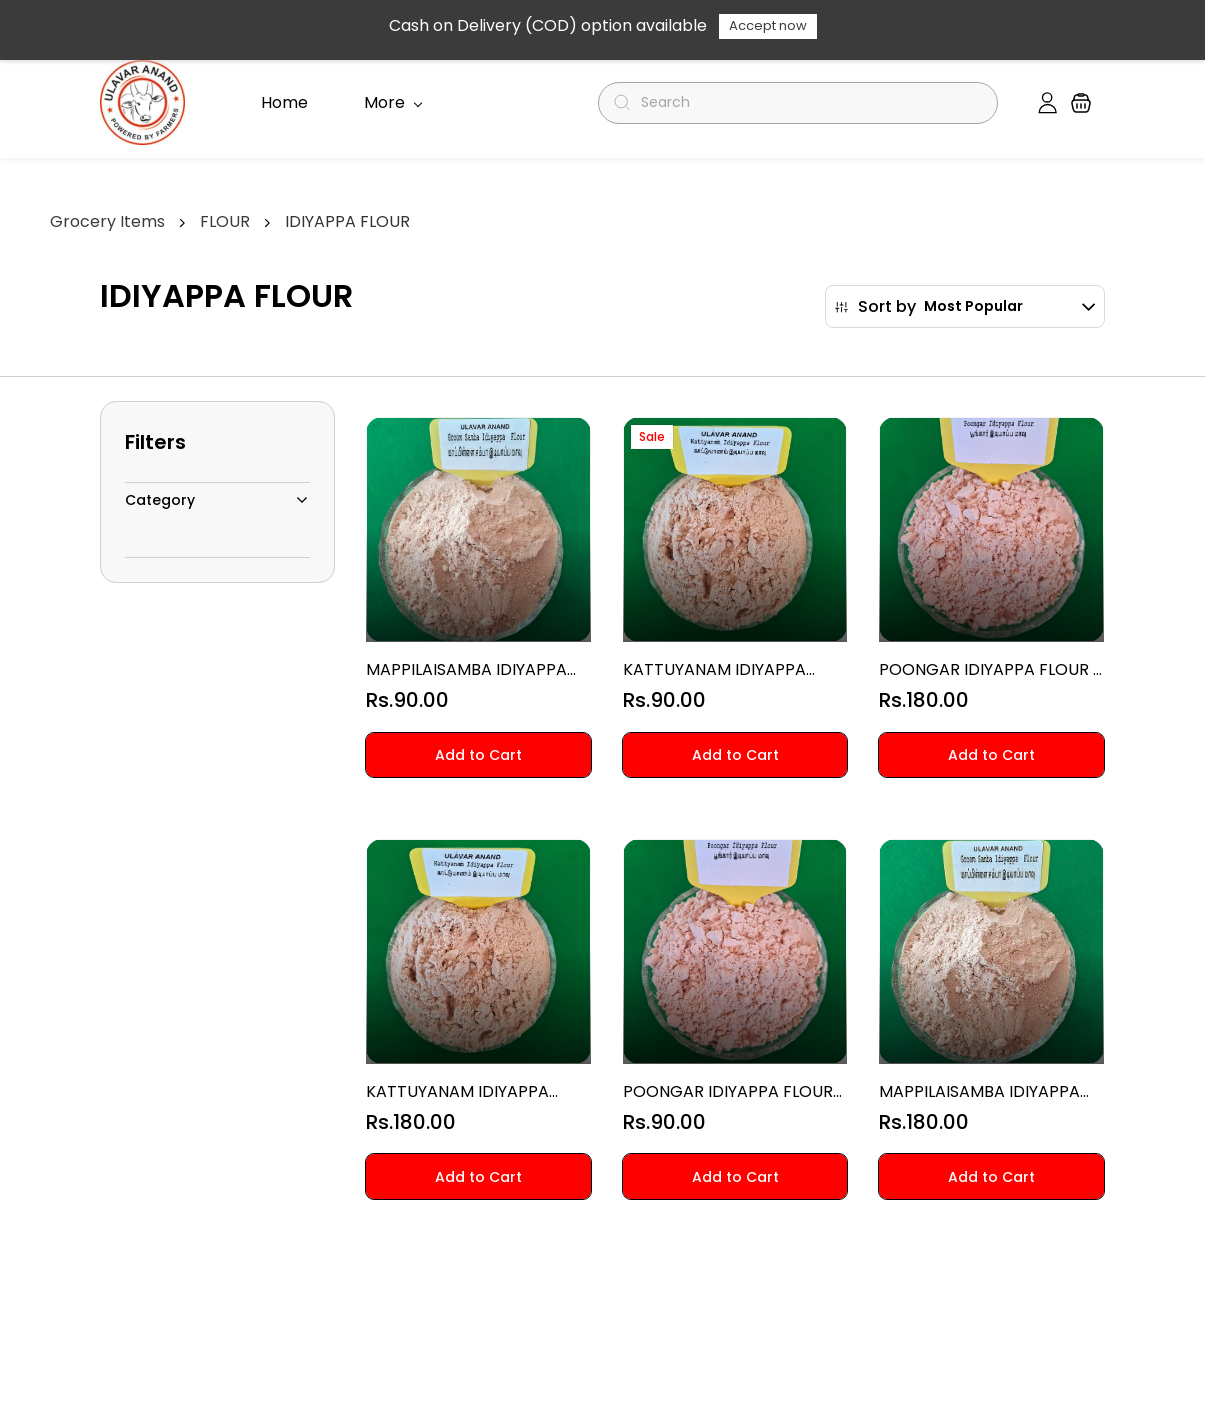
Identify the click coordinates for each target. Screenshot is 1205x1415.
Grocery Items (107, 221)
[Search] (806, 103)
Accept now (768, 25)
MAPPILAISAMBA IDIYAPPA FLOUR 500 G (466, 670)
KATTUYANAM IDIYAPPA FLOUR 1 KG (457, 1092)
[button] (1081, 103)
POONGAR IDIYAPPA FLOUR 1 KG (988, 670)
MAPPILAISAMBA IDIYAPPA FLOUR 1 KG (979, 1092)
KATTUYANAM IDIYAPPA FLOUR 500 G (714, 670)
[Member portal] (1047, 103)
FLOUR (225, 221)
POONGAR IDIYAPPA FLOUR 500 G (728, 1092)
